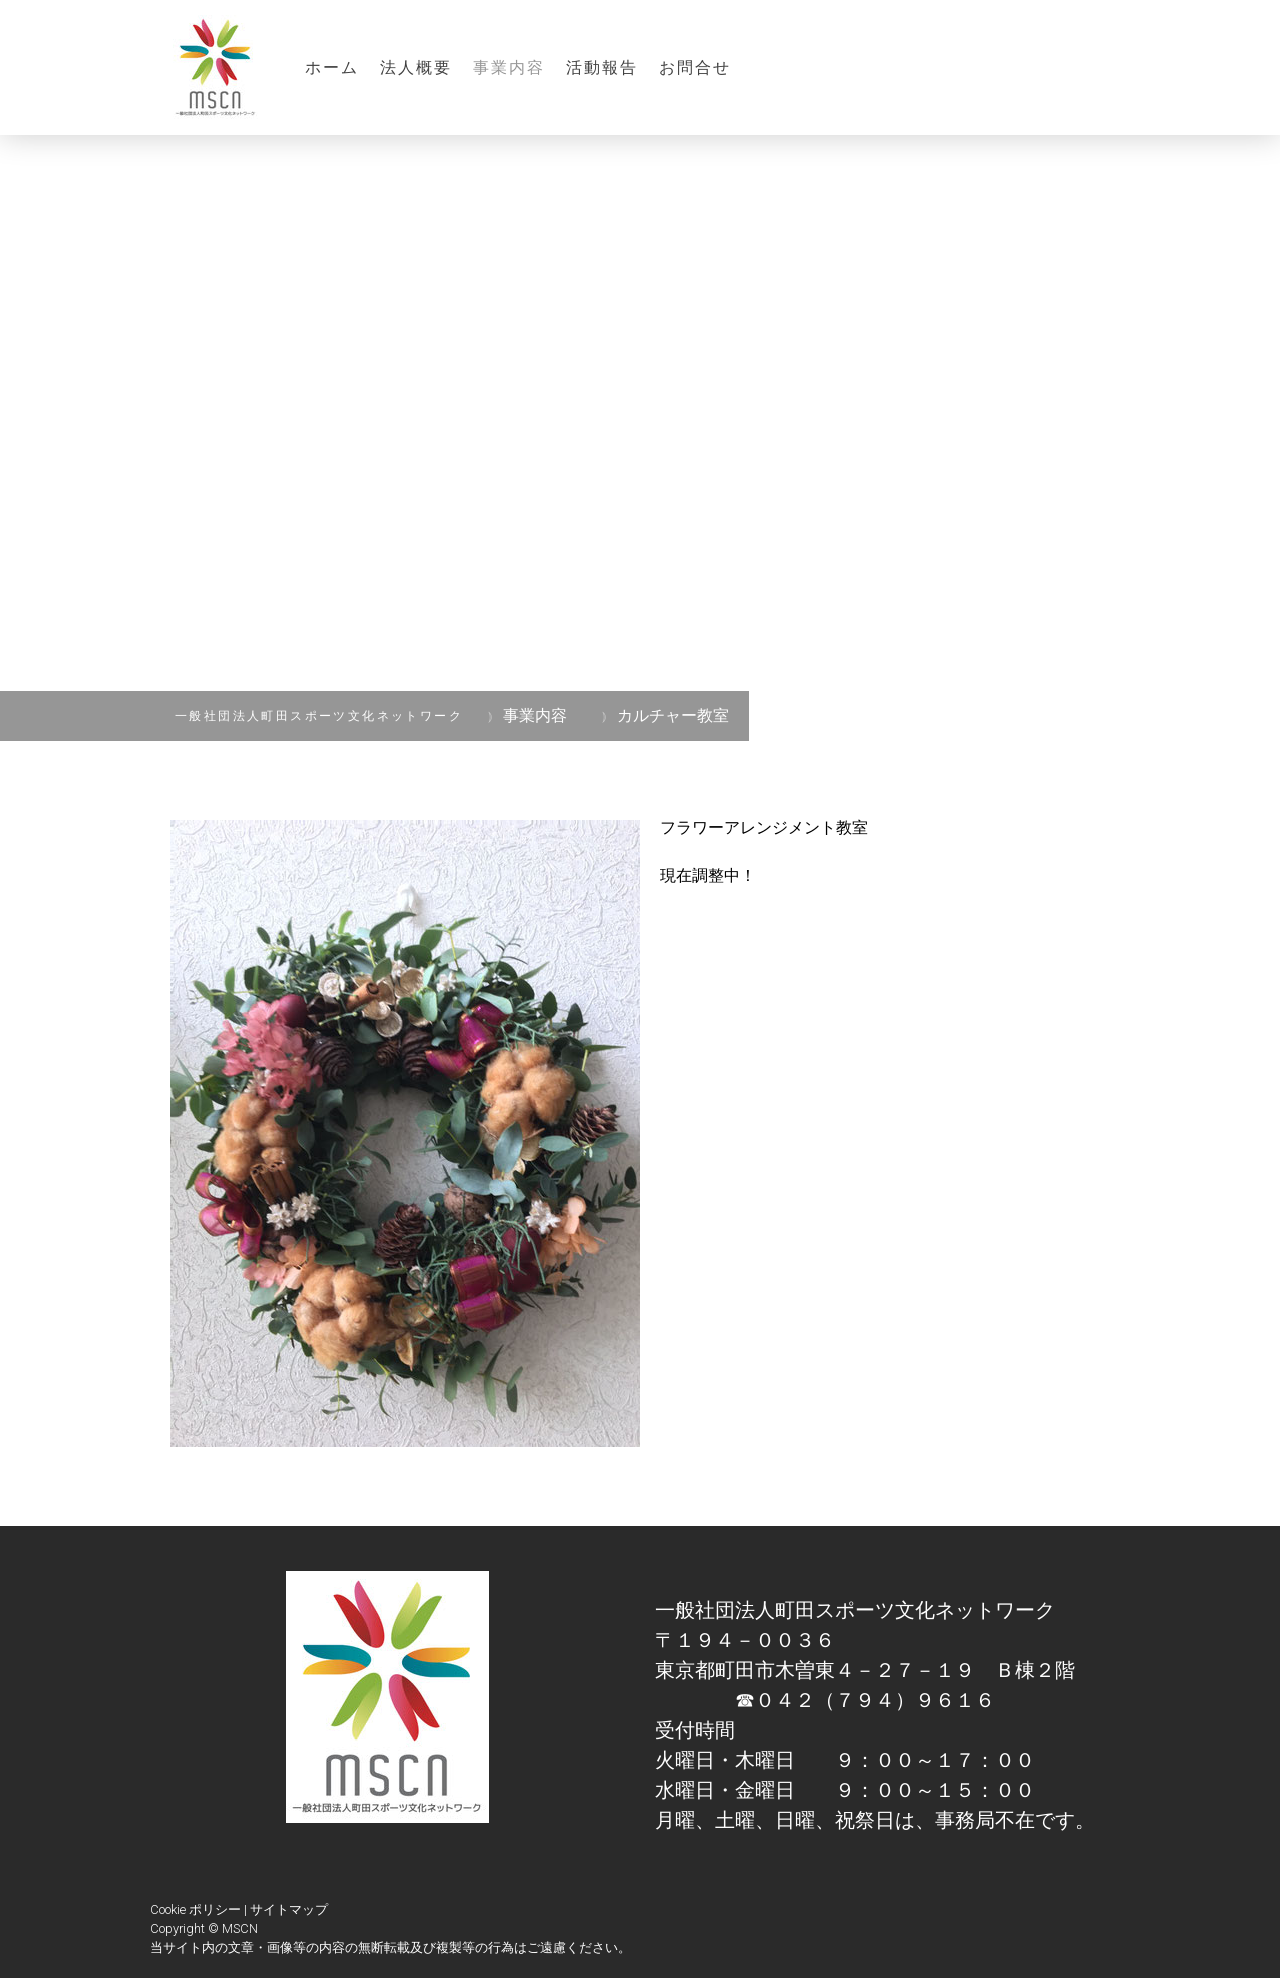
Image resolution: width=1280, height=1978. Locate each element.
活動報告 (602, 67)
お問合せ (695, 67)
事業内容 (509, 67)
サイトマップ (289, 1909)
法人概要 (416, 67)
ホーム (332, 67)
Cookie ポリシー (195, 1909)
